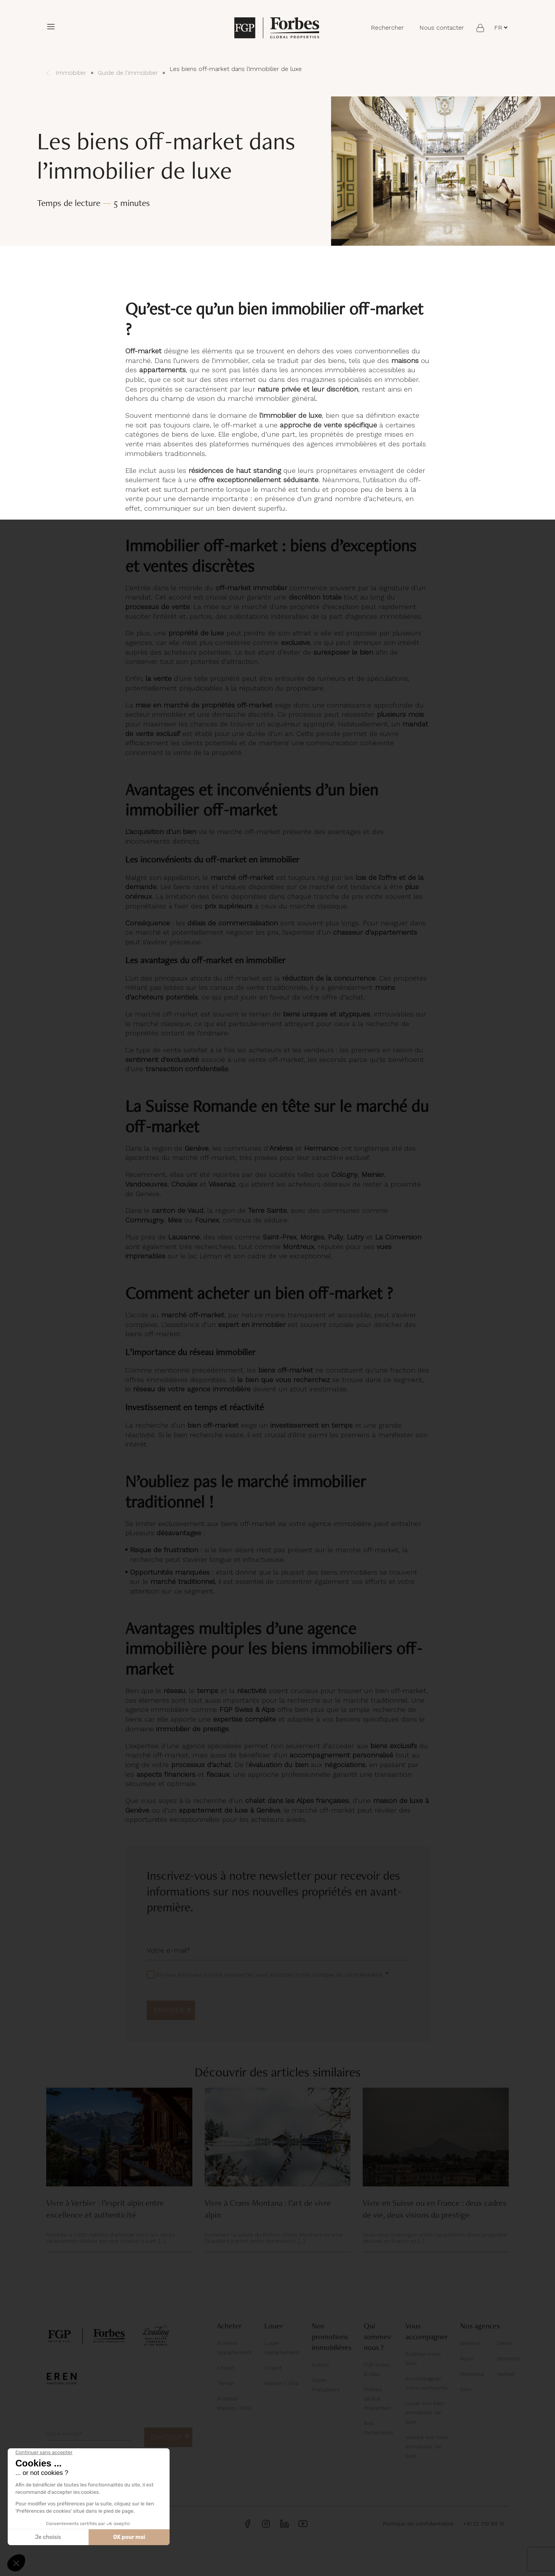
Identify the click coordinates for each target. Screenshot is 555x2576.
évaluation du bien (278, 1765)
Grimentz (508, 2358)
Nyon (466, 2358)
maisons (405, 360)
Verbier (506, 2374)
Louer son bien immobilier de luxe (424, 2412)
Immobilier (66, 72)
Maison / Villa (281, 2383)
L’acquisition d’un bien (160, 831)
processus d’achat (201, 1765)
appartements (162, 370)
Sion (465, 2389)
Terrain (225, 2383)
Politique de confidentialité (418, 2523)
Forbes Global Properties (377, 2398)
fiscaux (218, 1774)
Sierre (504, 2343)
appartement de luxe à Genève (229, 1810)
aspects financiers (165, 1774)
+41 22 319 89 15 (483, 2523)
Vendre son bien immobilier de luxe (426, 2446)
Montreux (472, 2374)
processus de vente (157, 607)
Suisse (320, 2365)
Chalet (225, 2368)
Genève (470, 2343)
